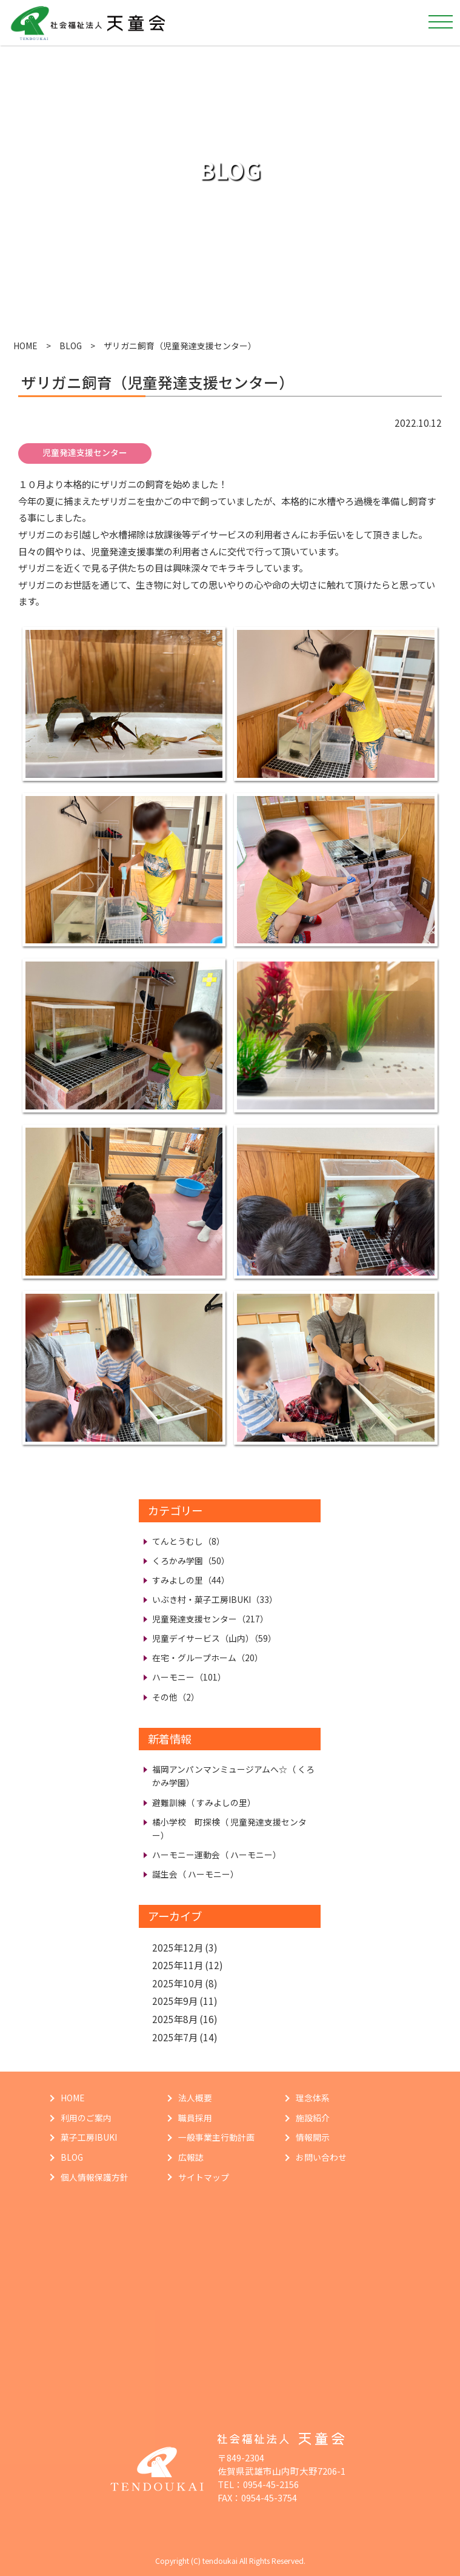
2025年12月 (177, 1947)
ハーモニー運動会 (216, 1854)
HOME (25, 346)
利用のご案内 (86, 2118)
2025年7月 (175, 2037)
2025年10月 (177, 1983)
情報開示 (313, 2137)
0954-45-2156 (271, 2484)
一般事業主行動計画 (216, 2137)
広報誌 (191, 2157)
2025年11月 (177, 1965)
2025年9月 (175, 2000)
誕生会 (195, 1874)
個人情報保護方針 (94, 2177)
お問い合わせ (321, 2157)
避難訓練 (204, 1802)
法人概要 (195, 2098)
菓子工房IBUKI (89, 2137)
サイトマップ (203, 2177)
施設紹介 (313, 2118)
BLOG (70, 346)
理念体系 (313, 2098)
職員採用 (195, 2118)
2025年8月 (175, 2019)
